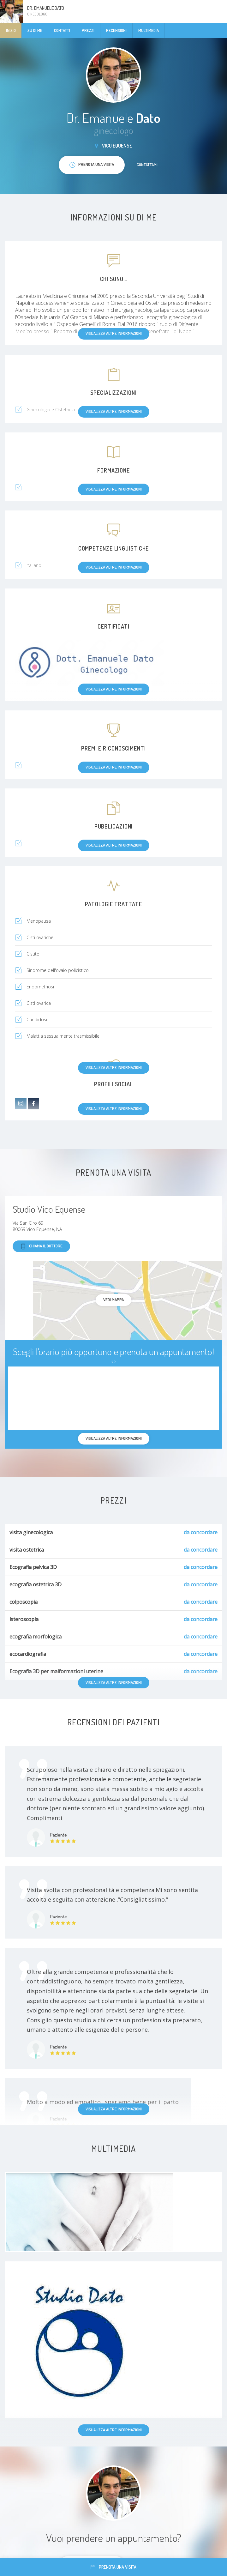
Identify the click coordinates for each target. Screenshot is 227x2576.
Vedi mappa (113, 1299)
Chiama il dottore (41, 1246)
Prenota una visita (113, 2567)
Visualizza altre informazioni (114, 2108)
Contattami (147, 164)
